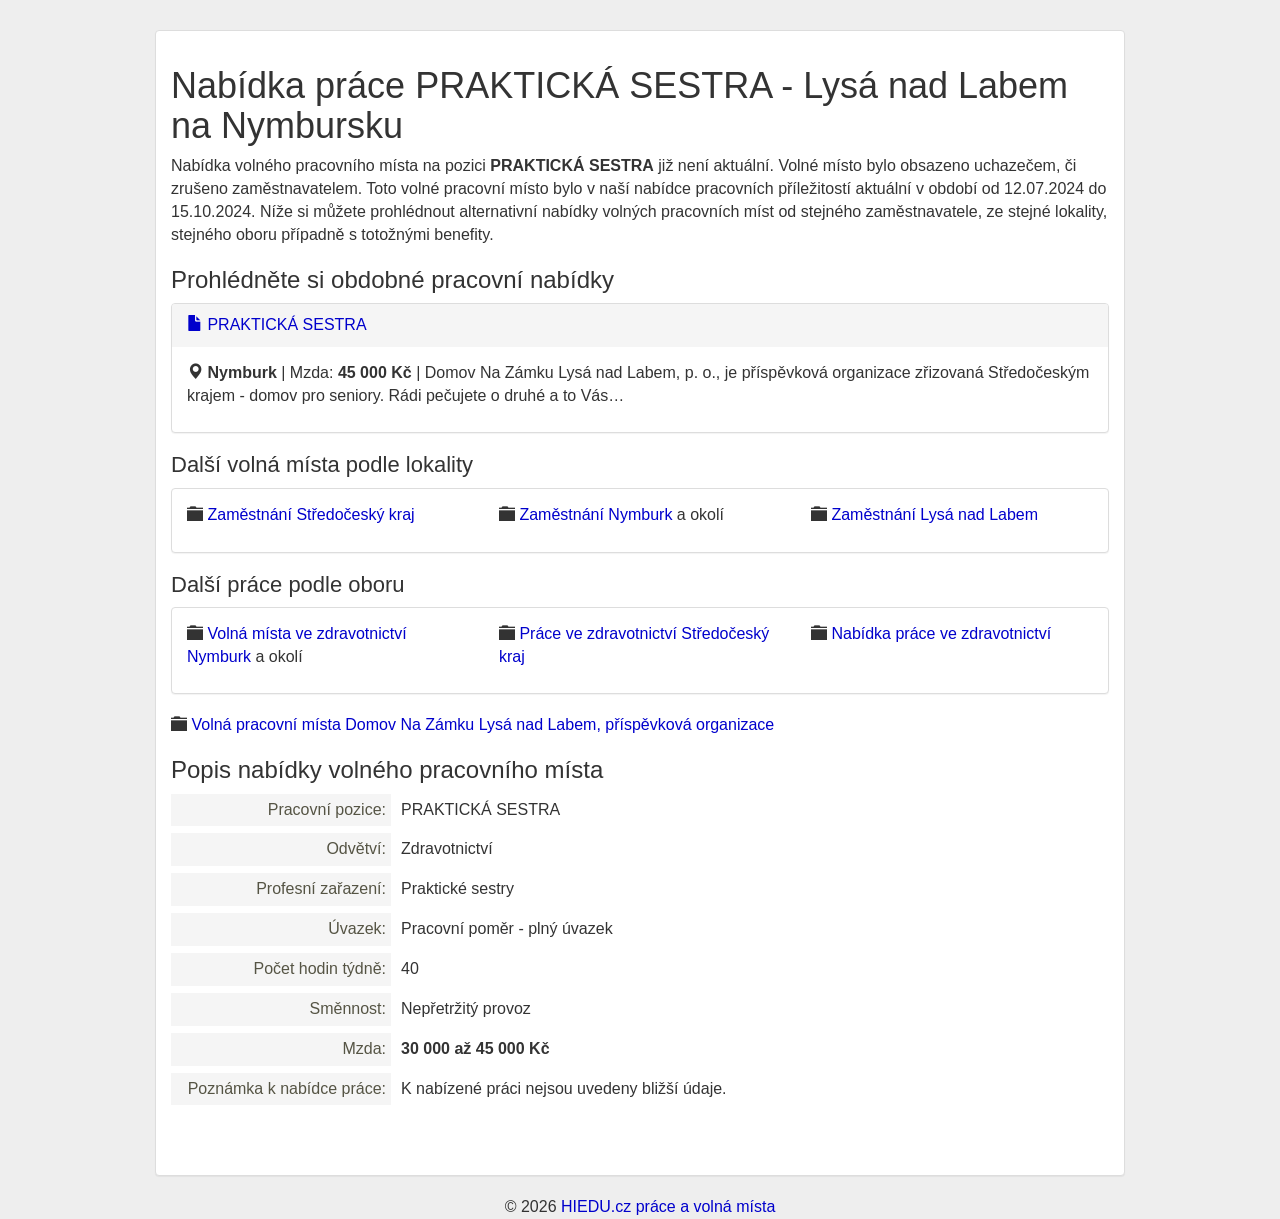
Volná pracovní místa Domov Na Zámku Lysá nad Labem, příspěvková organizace (482, 724)
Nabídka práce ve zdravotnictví (941, 633)
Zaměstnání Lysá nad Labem (934, 514)
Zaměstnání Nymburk (595, 514)
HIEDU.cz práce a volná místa (668, 1206)
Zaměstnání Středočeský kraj (310, 514)
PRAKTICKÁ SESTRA (277, 324)
